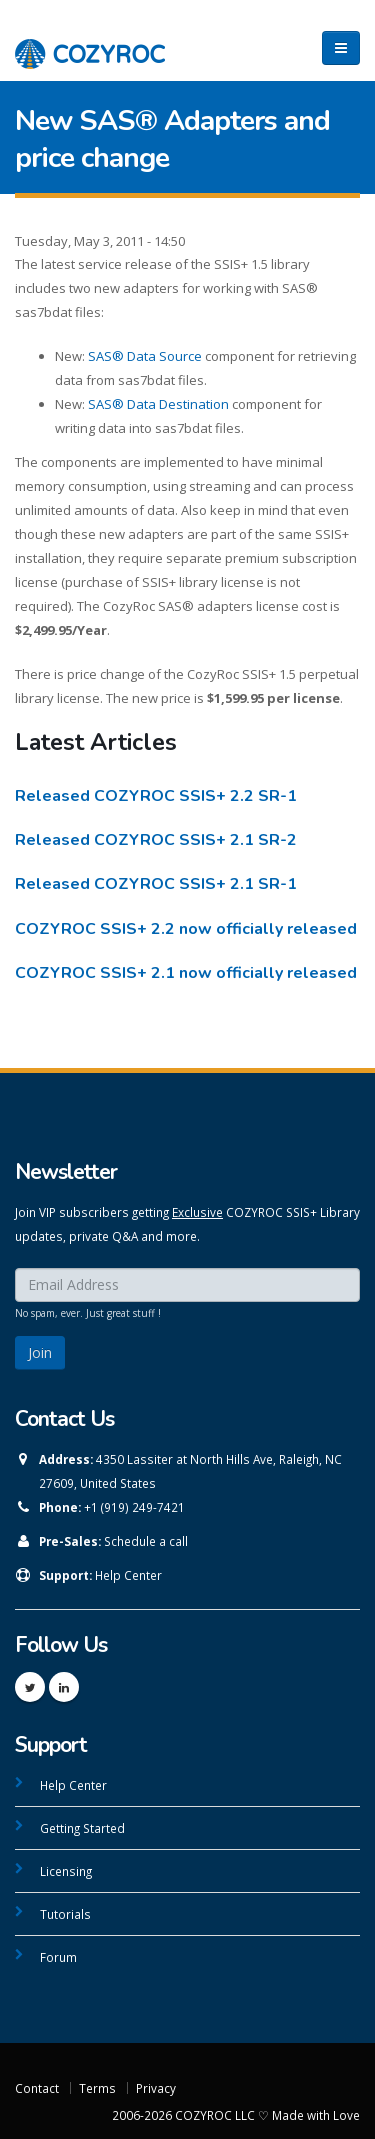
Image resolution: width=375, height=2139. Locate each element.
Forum (58, 1957)
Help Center (128, 1575)
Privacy (156, 2088)
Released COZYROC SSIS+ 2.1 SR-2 (156, 840)
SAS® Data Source (145, 356)
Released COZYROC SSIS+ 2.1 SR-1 (156, 884)
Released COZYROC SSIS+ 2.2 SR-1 (156, 796)
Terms (97, 2088)
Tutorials (65, 1914)
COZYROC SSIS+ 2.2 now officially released (186, 929)
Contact (37, 2088)
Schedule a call (146, 1541)
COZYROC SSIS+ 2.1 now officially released (186, 973)
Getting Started (82, 1828)
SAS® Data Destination (158, 404)
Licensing (66, 1871)
